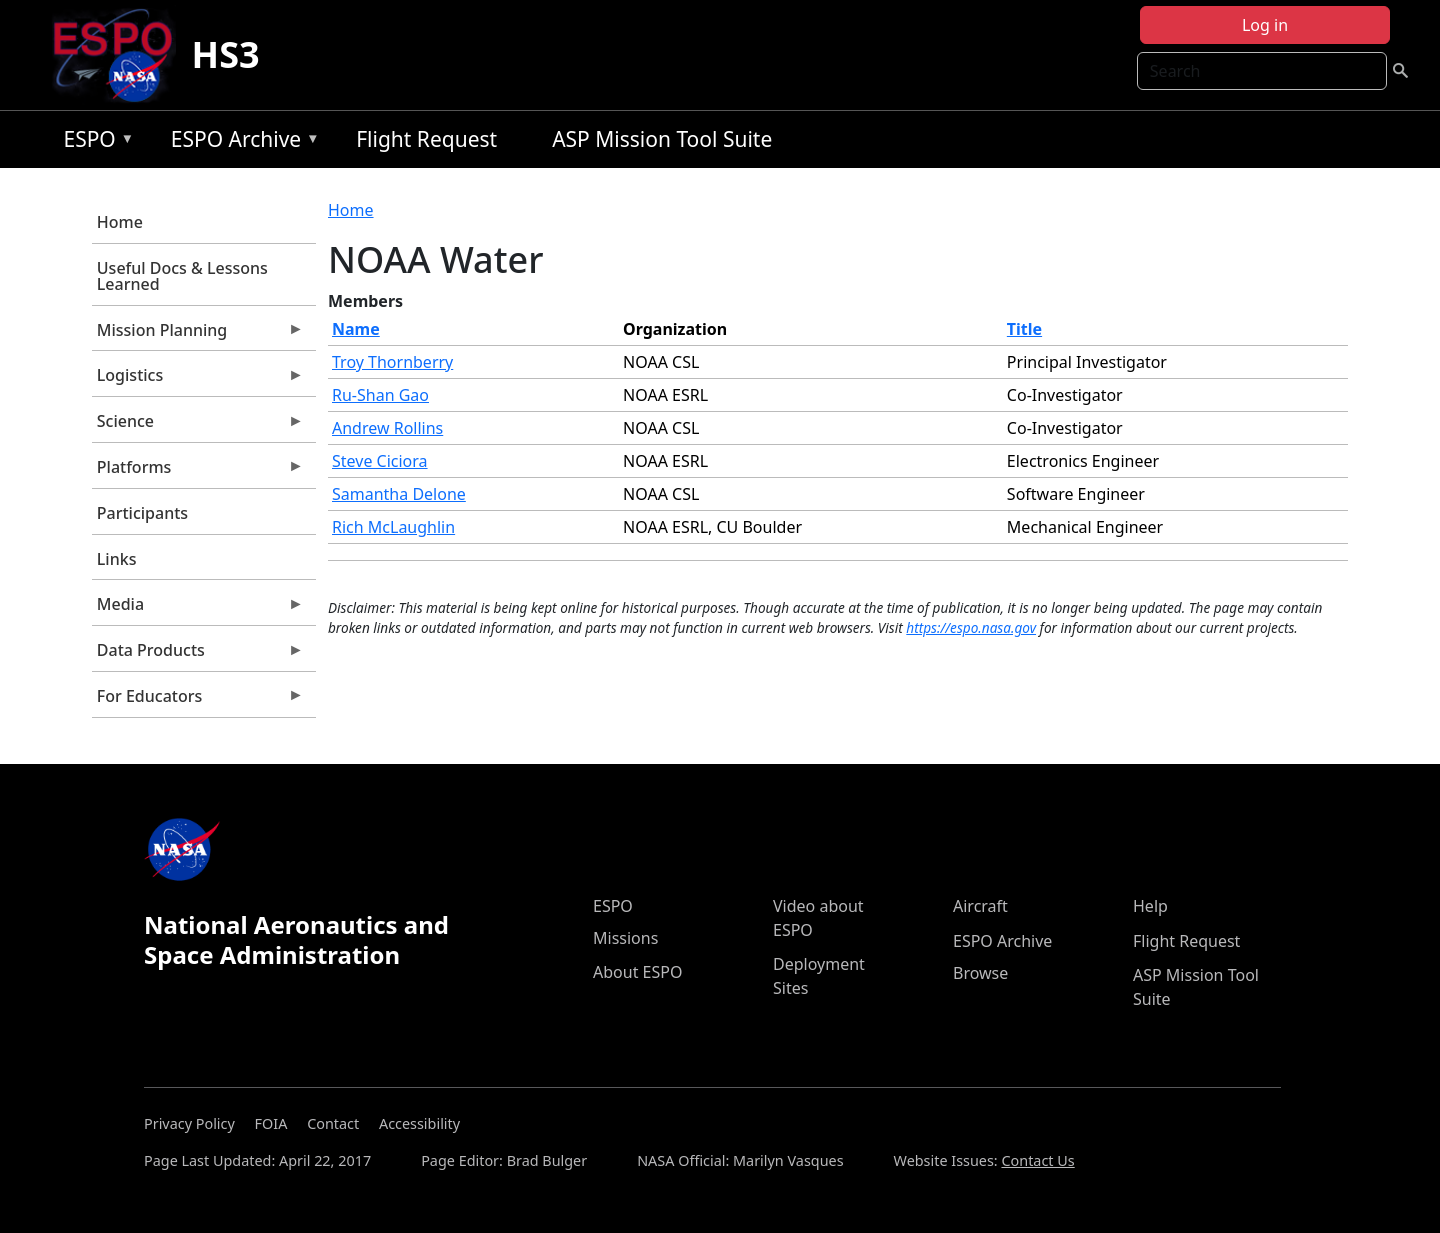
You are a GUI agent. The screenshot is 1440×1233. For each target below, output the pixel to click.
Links (117, 559)
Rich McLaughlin (393, 527)
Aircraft (980, 906)
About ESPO (637, 972)
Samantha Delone (399, 494)
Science (198, 426)
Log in (1265, 25)
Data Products (198, 655)
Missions (625, 938)
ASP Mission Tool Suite (662, 139)
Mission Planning (198, 335)
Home (120, 222)
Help (1150, 906)
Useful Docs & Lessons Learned (182, 276)
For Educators (198, 701)
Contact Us (1037, 1160)
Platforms (198, 472)
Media (198, 609)
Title (1024, 329)
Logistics (198, 380)
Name (356, 329)
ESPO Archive (240, 142)
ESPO (93, 142)
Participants (142, 513)
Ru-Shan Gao (380, 395)
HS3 (226, 54)
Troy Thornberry (392, 362)
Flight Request (426, 139)
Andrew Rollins (387, 428)
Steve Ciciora (380, 461)
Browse (980, 973)
